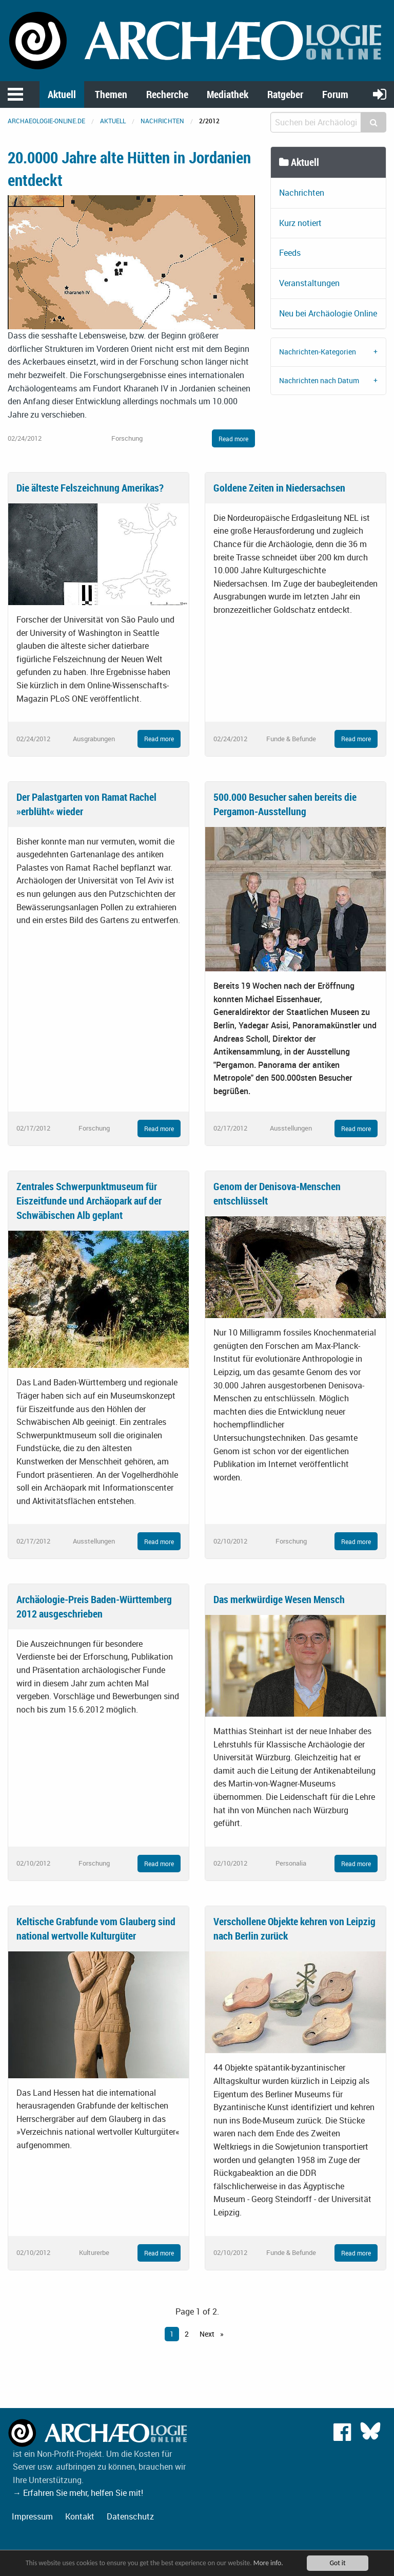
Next (208, 2334)
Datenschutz (130, 2516)
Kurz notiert (300, 223)
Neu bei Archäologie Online (328, 313)
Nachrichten (162, 121)
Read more (233, 439)
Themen (111, 94)
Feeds (290, 252)
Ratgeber (285, 94)
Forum (335, 94)
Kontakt (79, 2516)
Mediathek (227, 94)
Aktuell (62, 94)
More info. (268, 2563)
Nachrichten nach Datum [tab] (319, 380)
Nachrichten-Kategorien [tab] (317, 351)
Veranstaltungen (309, 283)
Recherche (167, 94)
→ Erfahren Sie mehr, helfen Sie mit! (78, 2492)
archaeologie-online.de (46, 121)
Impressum (32, 2516)
